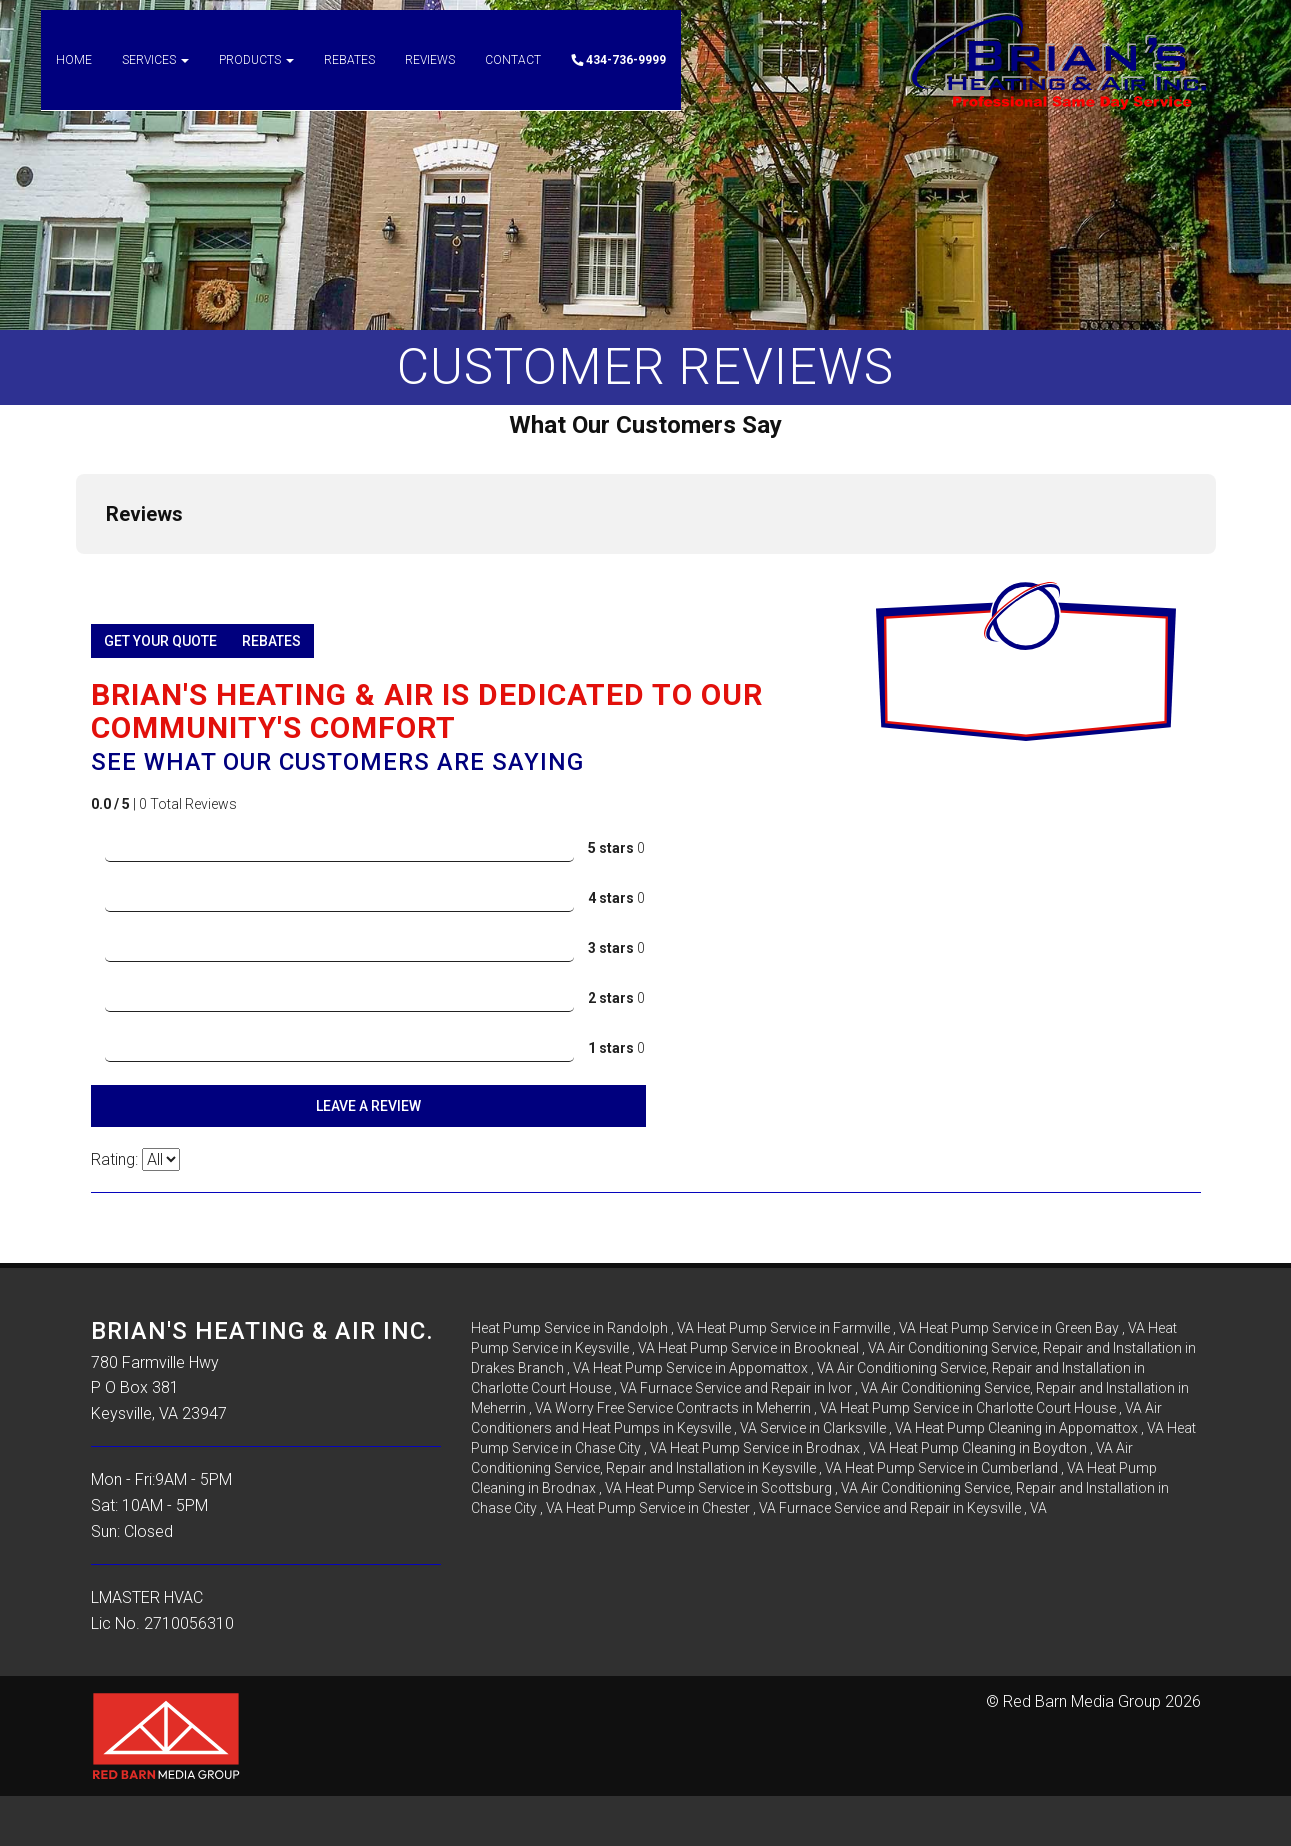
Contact (513, 80)
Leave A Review (368, 1106)
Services (155, 80)
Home (74, 80)
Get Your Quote (160, 641)
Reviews (430, 80)
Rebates (349, 80)
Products (256, 80)
